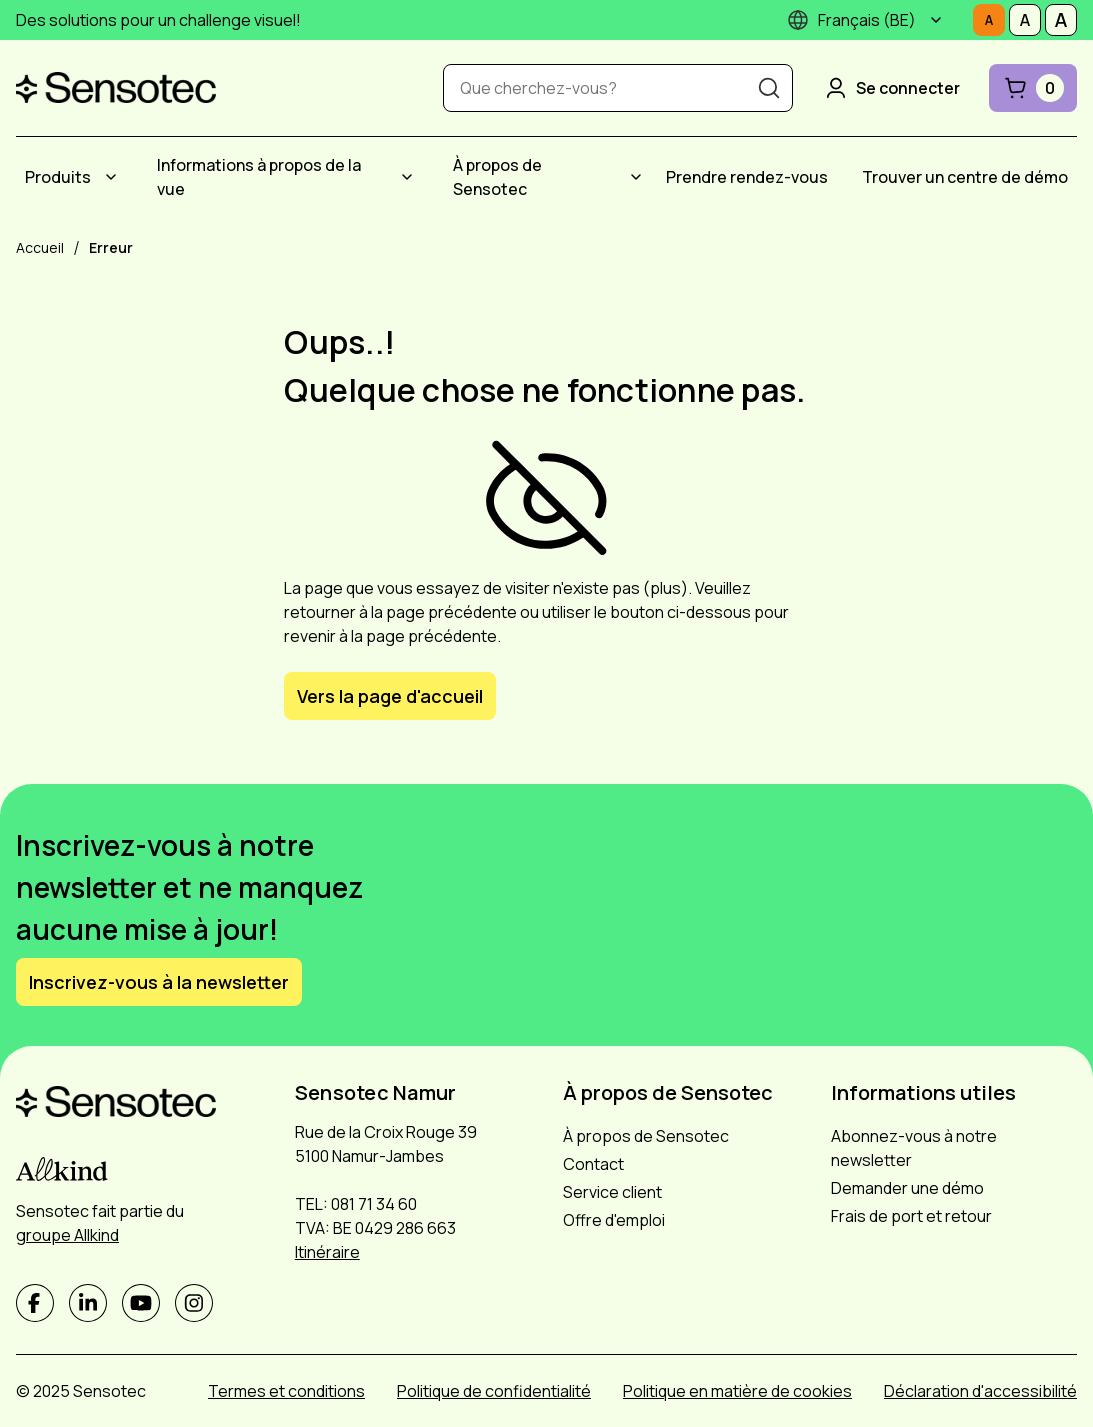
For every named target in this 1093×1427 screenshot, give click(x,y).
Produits (58, 177)
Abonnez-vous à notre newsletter (914, 1148)
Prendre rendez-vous (747, 177)
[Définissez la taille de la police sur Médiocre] (1025, 20)
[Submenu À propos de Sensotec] (636, 177)
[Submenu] (936, 20)
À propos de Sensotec (497, 177)
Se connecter (891, 88)
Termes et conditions (286, 1391)
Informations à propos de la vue (259, 177)
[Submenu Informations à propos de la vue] (407, 177)
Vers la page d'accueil (390, 696)
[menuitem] (74, 177)
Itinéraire (327, 1252)
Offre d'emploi (614, 1220)
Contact (593, 1164)
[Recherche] (769, 88)
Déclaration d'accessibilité (980, 1391)
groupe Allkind (67, 1235)
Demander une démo (907, 1188)
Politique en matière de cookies (737, 1391)
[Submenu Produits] (111, 177)
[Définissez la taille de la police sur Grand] (1061, 20)
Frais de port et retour (911, 1216)
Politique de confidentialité (494, 1391)
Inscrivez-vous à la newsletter (159, 982)
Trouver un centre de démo (965, 177)
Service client (612, 1192)
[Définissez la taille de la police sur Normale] (989, 20)
